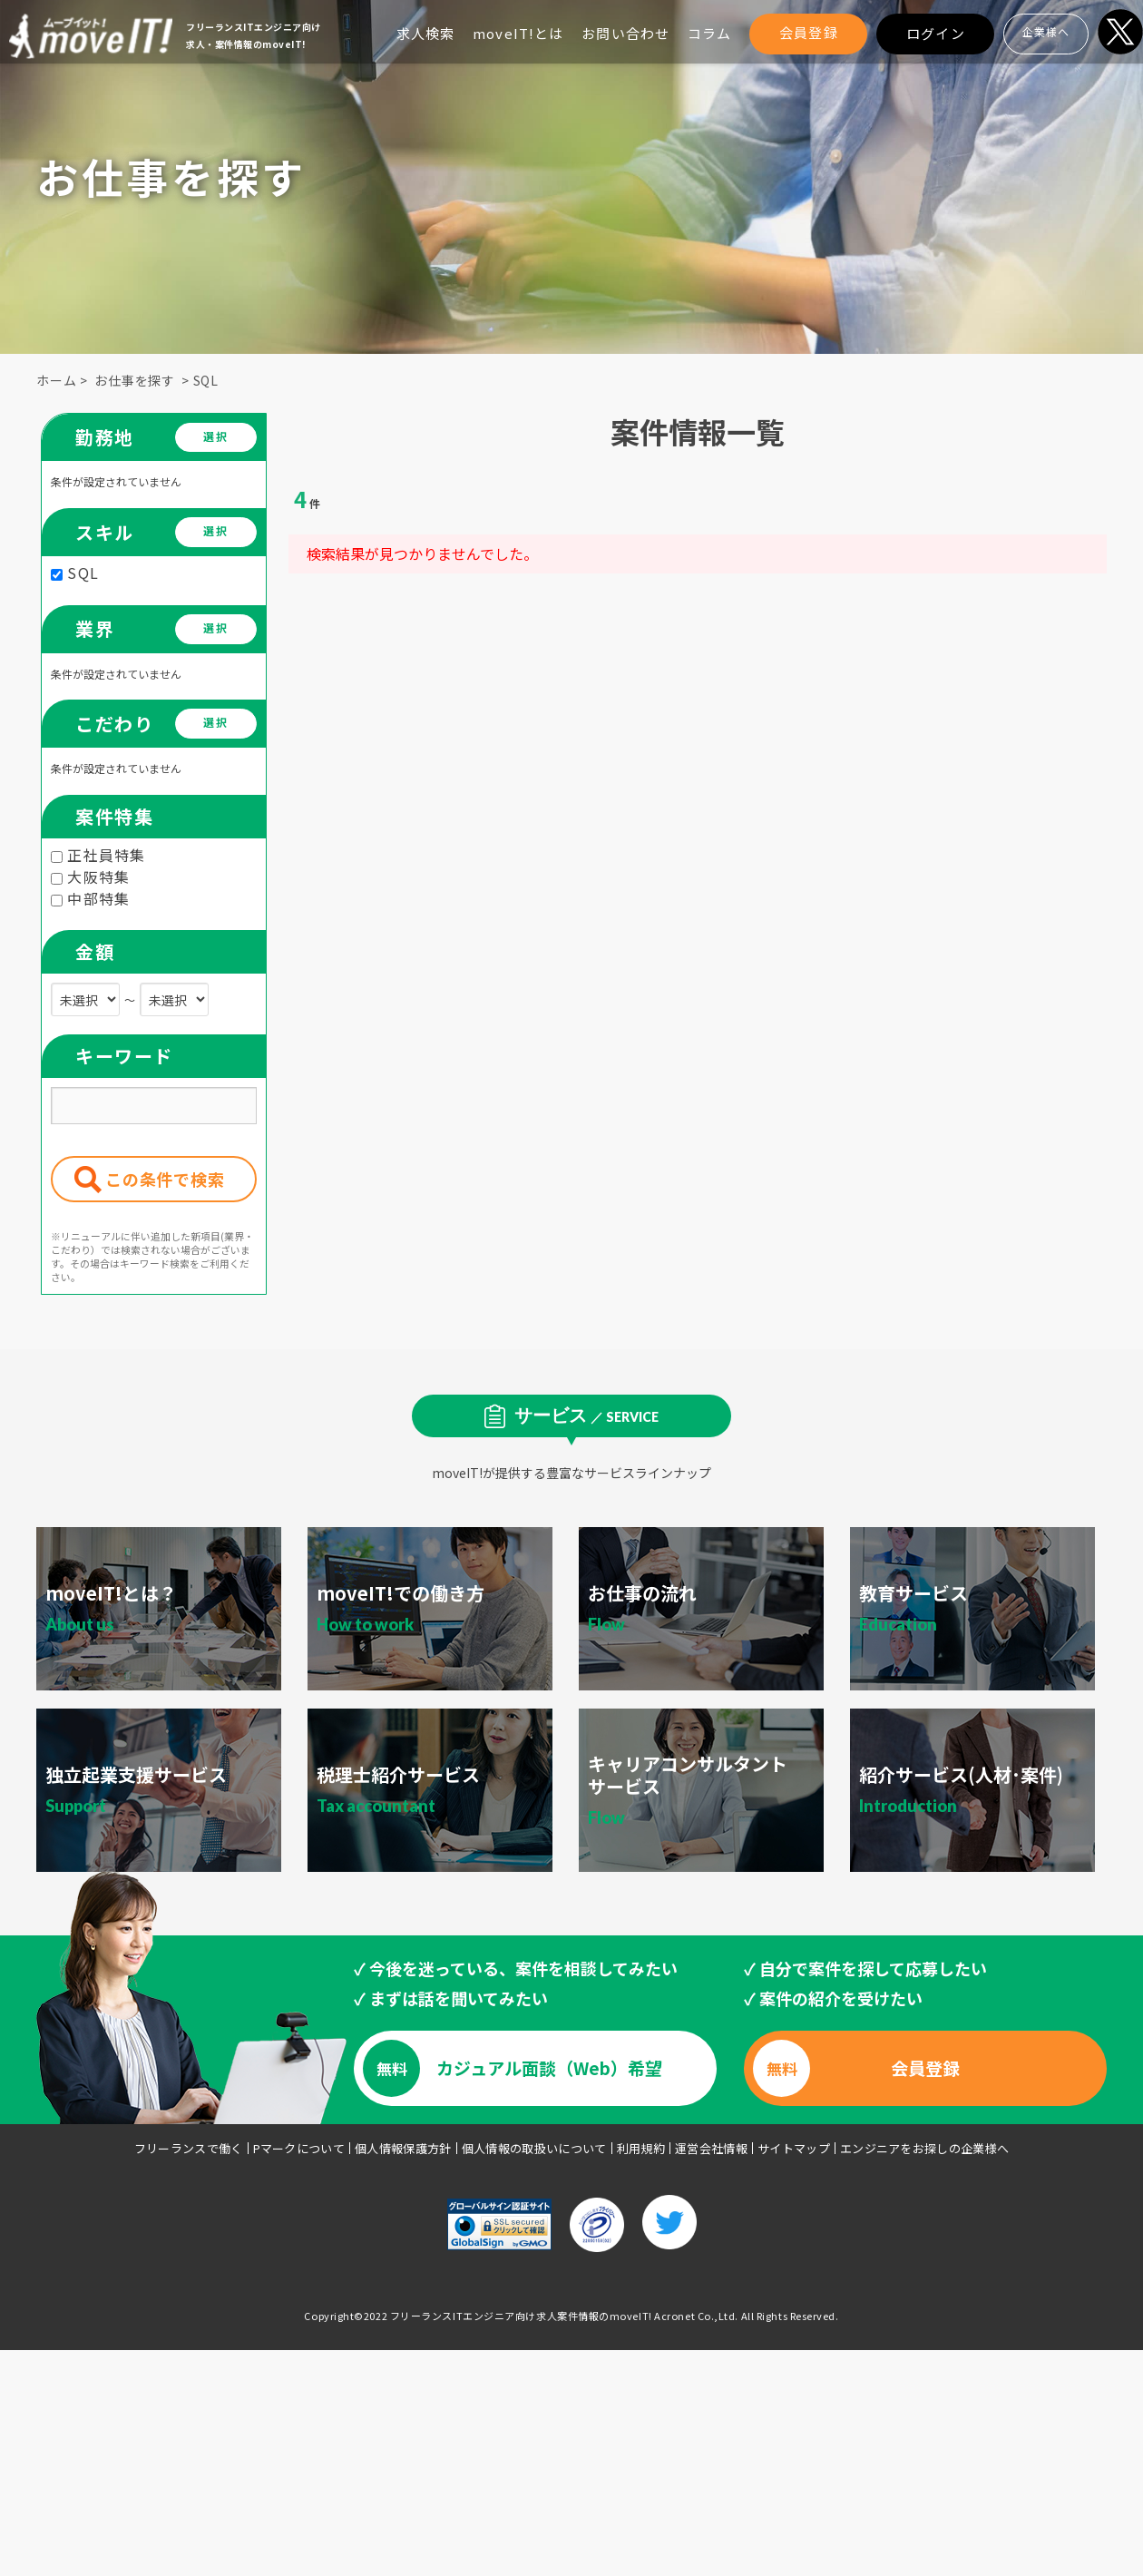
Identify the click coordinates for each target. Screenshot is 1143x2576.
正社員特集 (98, 855)
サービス (586, 1414)
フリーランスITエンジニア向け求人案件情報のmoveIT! (521, 2315)
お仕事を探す (134, 380)
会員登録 (808, 32)
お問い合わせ (625, 33)
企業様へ (1046, 31)
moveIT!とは (518, 33)
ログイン (935, 33)
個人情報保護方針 (403, 2148)
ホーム (56, 380)
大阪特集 (90, 876)
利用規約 (641, 2148)
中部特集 (90, 898)
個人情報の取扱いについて (534, 2148)
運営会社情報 (711, 2148)
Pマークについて (299, 2148)
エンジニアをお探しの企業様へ (925, 2148)
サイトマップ (793, 2148)
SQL (206, 380)
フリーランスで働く (188, 2148)
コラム (709, 33)
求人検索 (425, 33)
